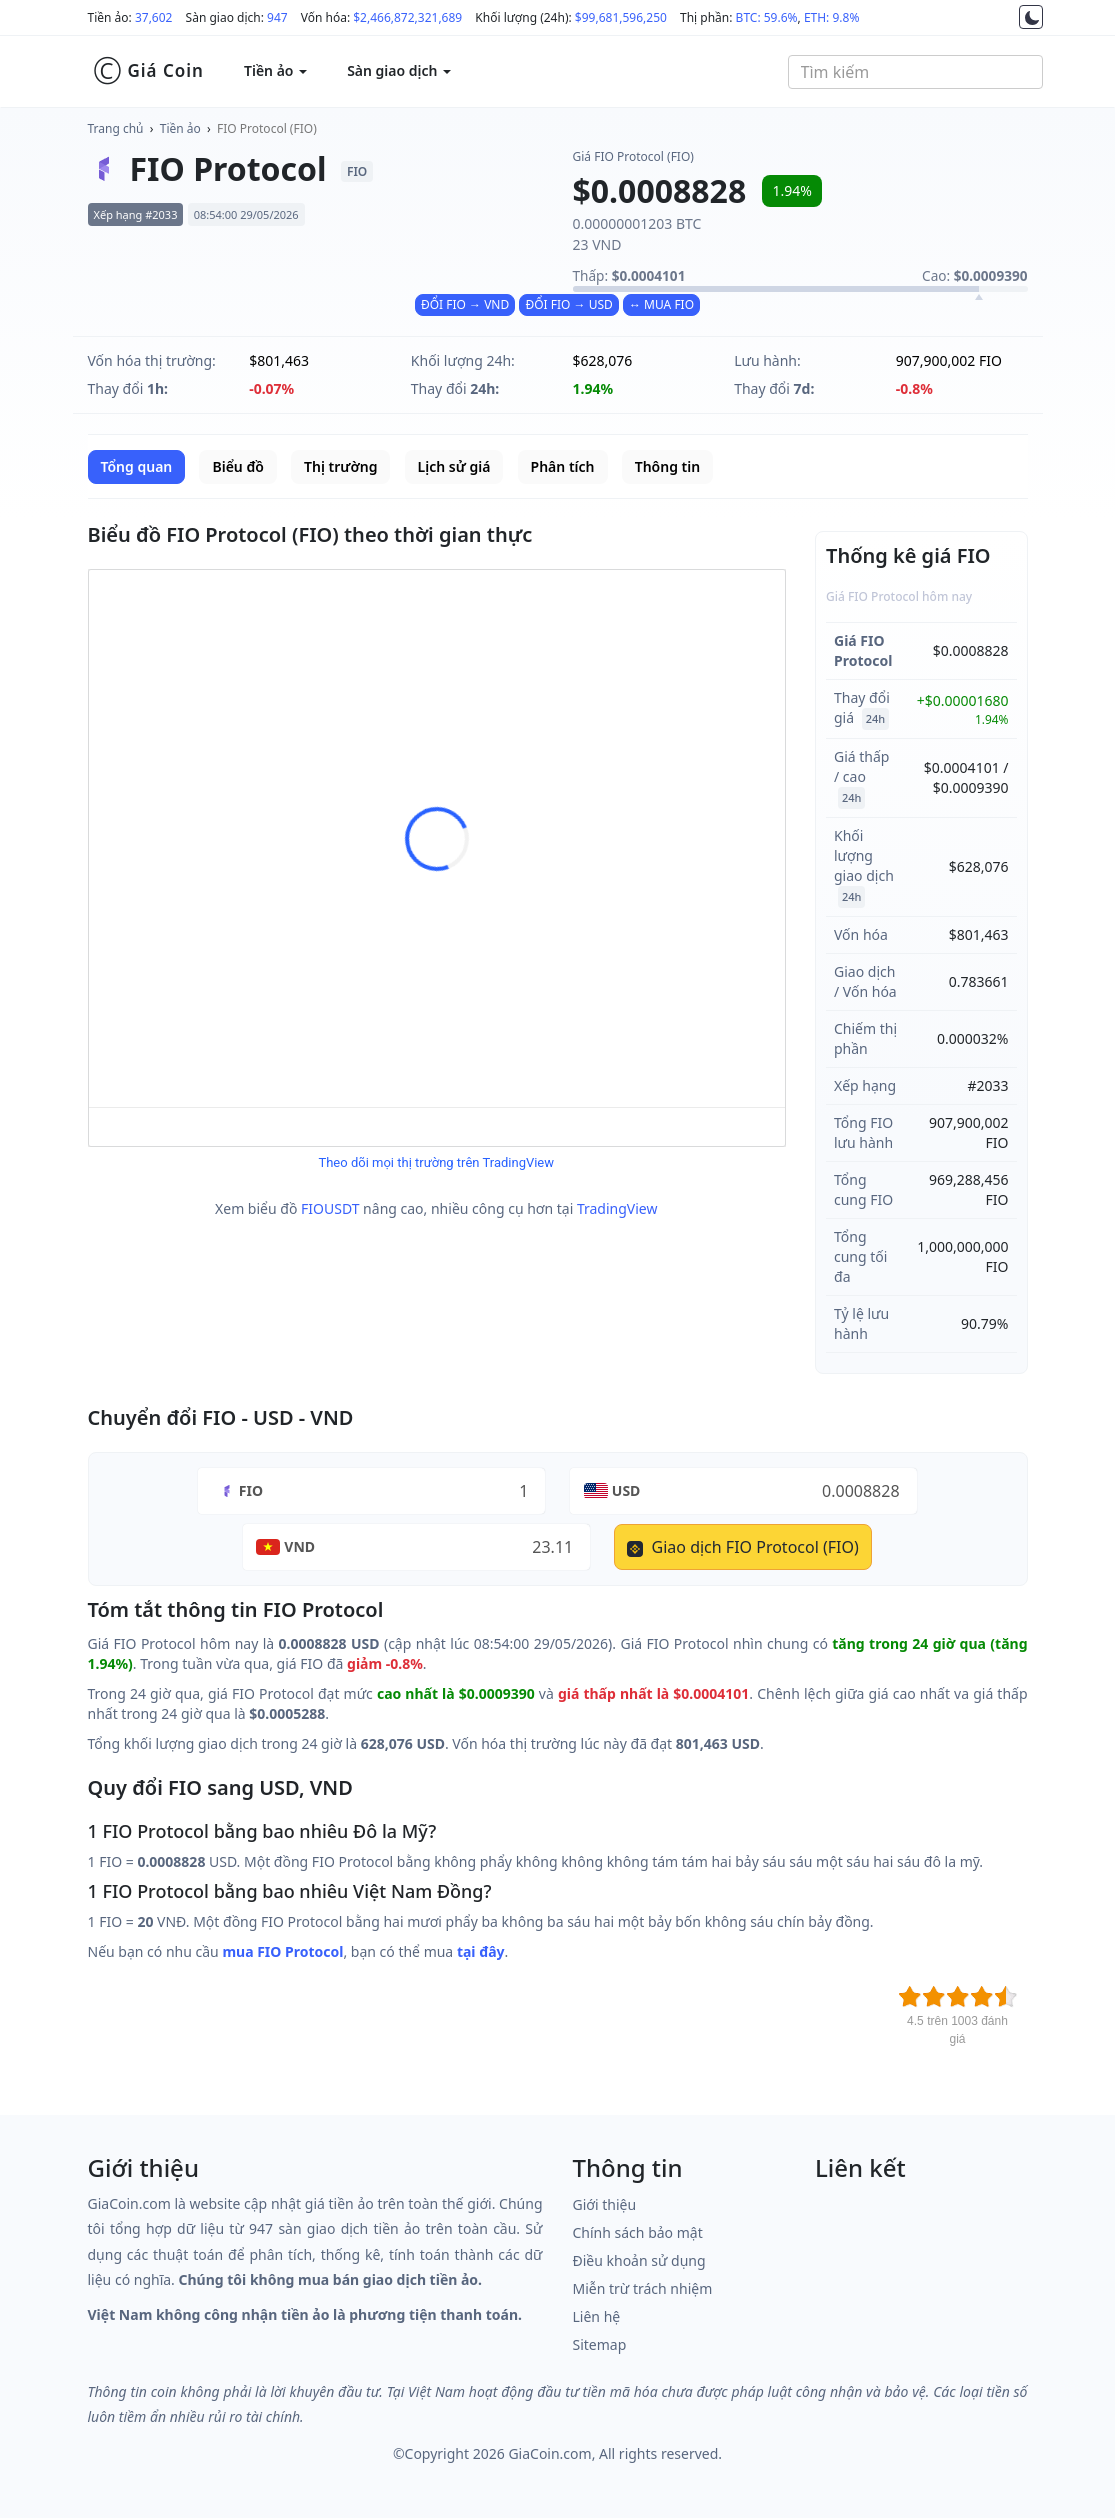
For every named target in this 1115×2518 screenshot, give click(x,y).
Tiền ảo (180, 128)
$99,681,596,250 (621, 17)
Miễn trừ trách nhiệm (643, 2288)
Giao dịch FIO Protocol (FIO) (742, 1547)
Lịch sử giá (454, 466)
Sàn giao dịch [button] (399, 70)
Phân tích (563, 466)
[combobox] (915, 72)
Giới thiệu (605, 2204)
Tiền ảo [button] (275, 70)
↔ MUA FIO (661, 304)
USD (626, 1490)
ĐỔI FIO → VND (465, 304)
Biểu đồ (237, 466)
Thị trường (340, 466)
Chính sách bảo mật (638, 2232)
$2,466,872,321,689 (407, 17)
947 (277, 17)
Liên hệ (597, 2316)
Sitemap (600, 2344)
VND (299, 1546)
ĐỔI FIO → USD (568, 304)
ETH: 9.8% (832, 17)
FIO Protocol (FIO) (267, 128)
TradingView (617, 1208)
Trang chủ (116, 128)
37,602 (154, 17)
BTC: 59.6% (767, 17)
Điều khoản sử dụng (639, 2260)
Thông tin (667, 466)
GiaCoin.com (549, 2453)
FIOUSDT (330, 1208)
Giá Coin (148, 71)
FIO (251, 1490)
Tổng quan (137, 466)
